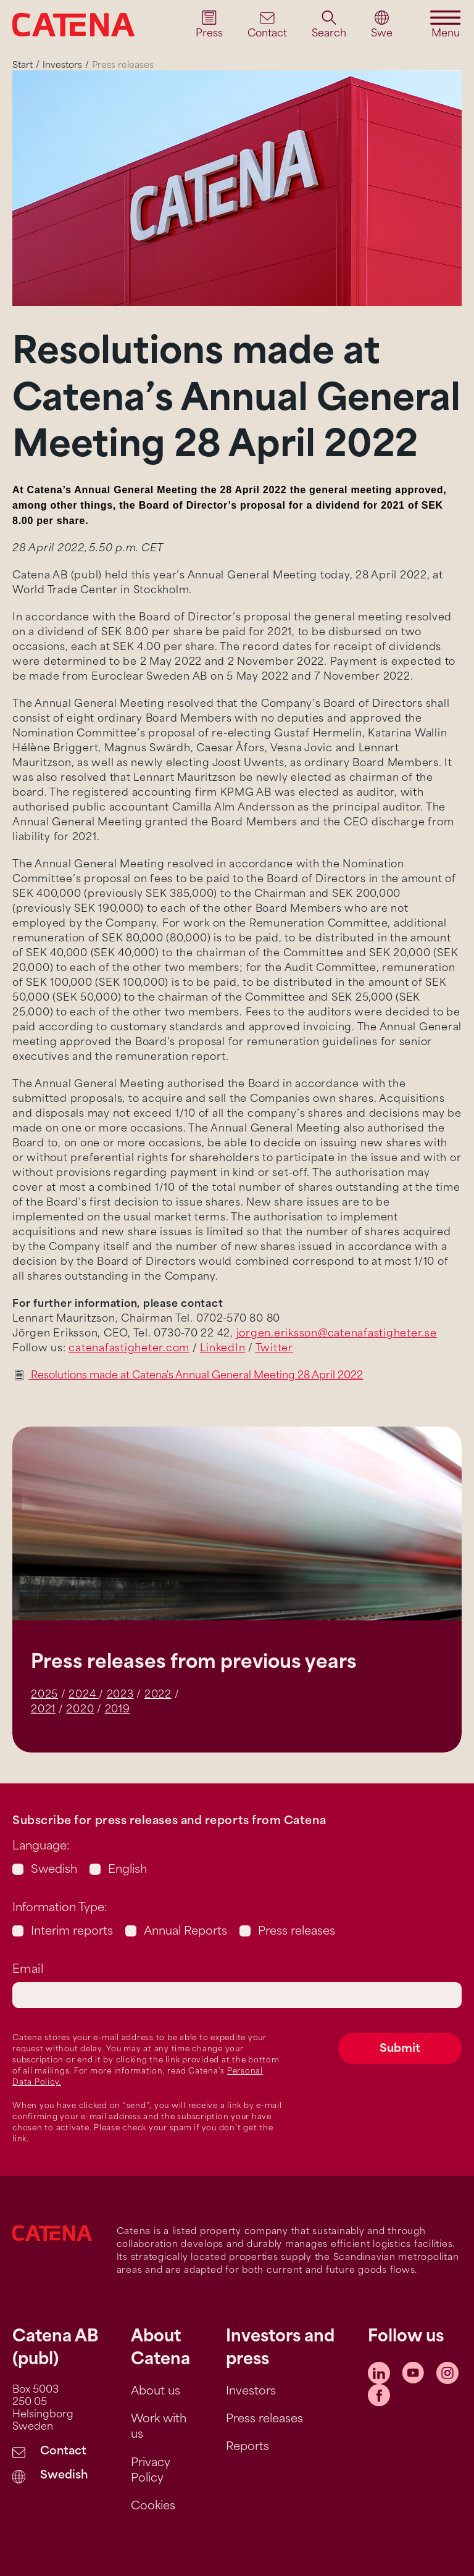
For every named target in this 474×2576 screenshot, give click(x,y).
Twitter (274, 1349)
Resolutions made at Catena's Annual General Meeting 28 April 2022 (195, 1376)
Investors (62, 65)
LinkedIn (222, 1349)
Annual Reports (185, 1932)
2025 (44, 1695)
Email (27, 1970)
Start (22, 65)
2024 (84, 1695)
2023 (120, 1695)
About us (155, 2392)
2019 (117, 1710)
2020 (80, 1710)
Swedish (54, 1870)
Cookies (153, 2506)
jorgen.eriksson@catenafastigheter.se (336, 1334)
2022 (158, 1695)
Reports (247, 2447)
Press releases (296, 1932)
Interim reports (72, 1932)
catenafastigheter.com (129, 1349)
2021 (43, 1710)
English (127, 1870)
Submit (400, 2049)
